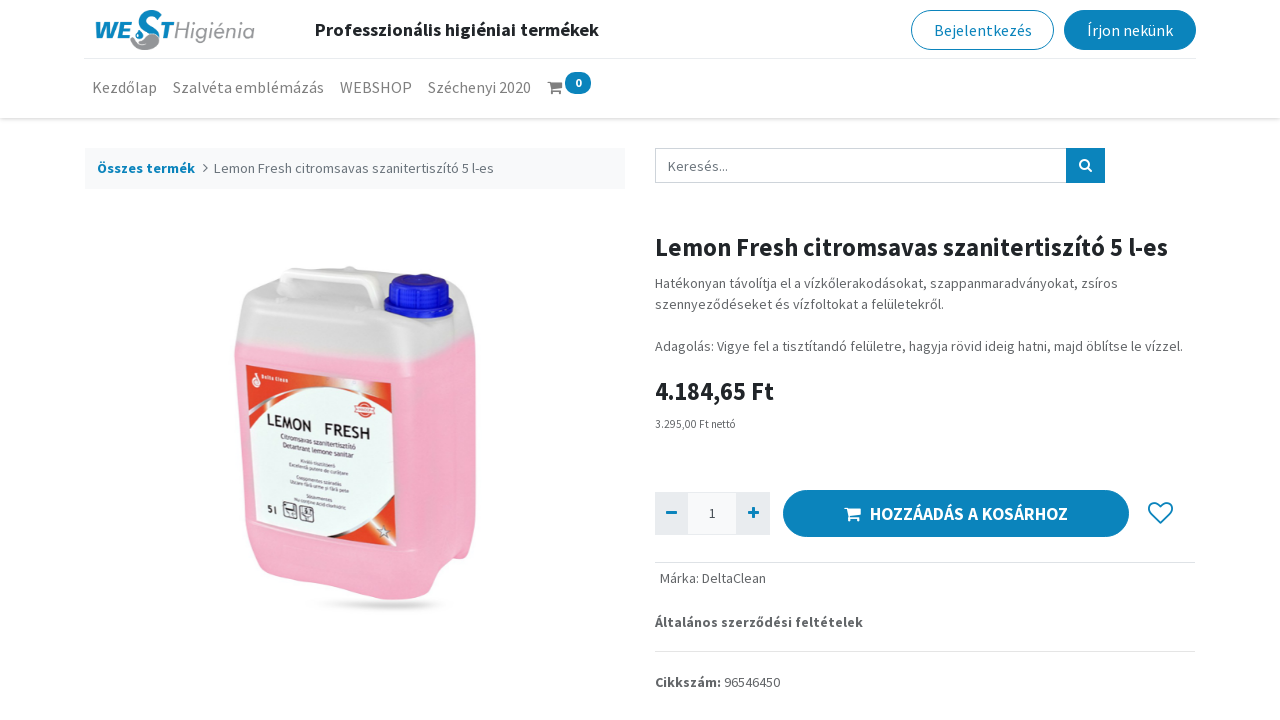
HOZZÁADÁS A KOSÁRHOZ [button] (956, 514)
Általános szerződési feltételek (759, 622)
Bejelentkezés (982, 30)
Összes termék (146, 168)
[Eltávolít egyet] (671, 513)
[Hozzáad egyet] (752, 513)
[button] (1160, 514)
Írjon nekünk (1129, 30)
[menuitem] (125, 87)
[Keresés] (1085, 165)
